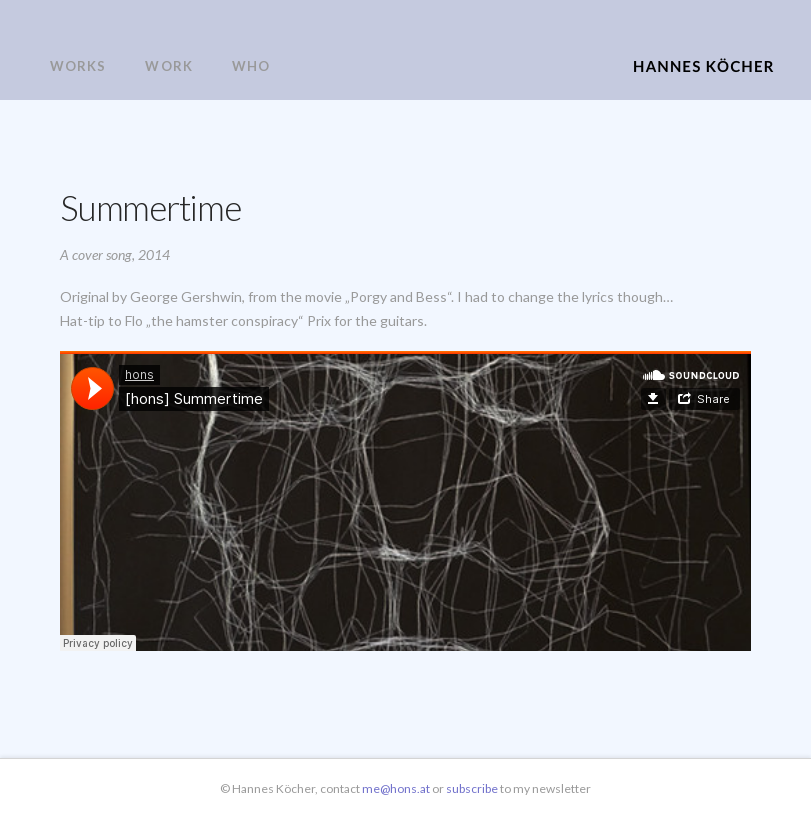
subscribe (473, 788)
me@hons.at (396, 788)
